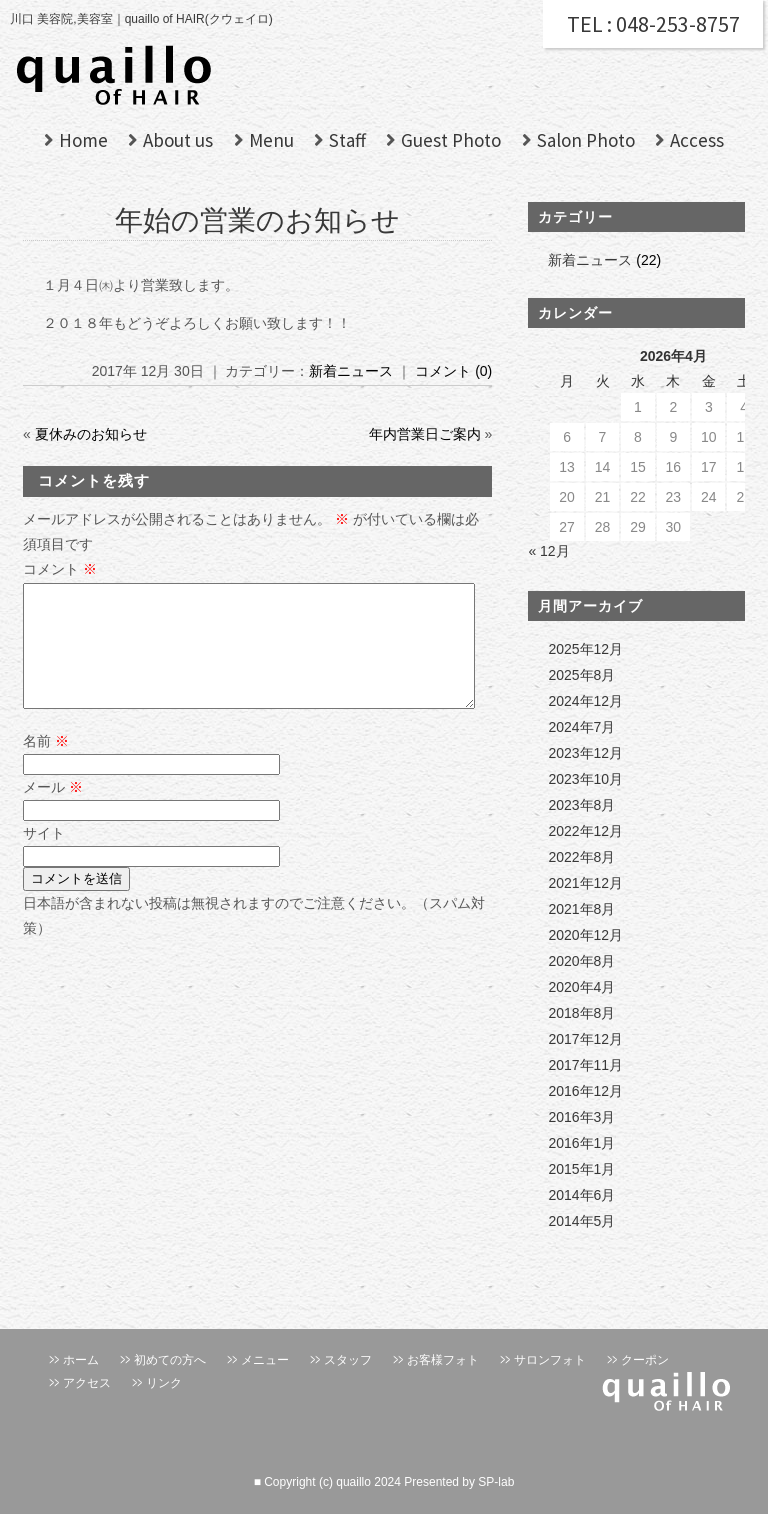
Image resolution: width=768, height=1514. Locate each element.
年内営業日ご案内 (425, 434)
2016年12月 (585, 1091)
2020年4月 (581, 987)
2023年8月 (581, 805)
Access (697, 140)
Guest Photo (451, 140)
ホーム (81, 1360)
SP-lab (496, 1482)
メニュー (265, 1360)
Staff (347, 140)
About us (178, 140)
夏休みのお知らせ (91, 434)
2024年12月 (585, 701)
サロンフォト (550, 1360)
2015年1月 (581, 1169)
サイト (44, 857)
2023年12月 (585, 753)
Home (83, 140)
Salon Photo (586, 140)
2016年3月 (581, 1117)
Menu (271, 140)
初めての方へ (170, 1360)
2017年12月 (585, 1039)
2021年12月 (585, 883)
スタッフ (348, 1360)
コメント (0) (453, 371)
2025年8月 (581, 675)
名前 (46, 765)
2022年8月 (581, 857)
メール (53, 811)
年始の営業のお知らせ (257, 220)
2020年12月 (585, 935)
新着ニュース (351, 371)
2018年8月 (581, 1013)
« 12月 (548, 551)
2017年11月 (585, 1065)
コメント (60, 569)
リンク (164, 1383)
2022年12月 (585, 831)
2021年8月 (581, 909)
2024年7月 (581, 727)
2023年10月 (585, 779)
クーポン (645, 1360)
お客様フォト (443, 1360)
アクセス (87, 1383)
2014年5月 (581, 1221)
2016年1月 (581, 1143)
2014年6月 (581, 1195)
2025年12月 (585, 649)
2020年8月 (581, 961)
